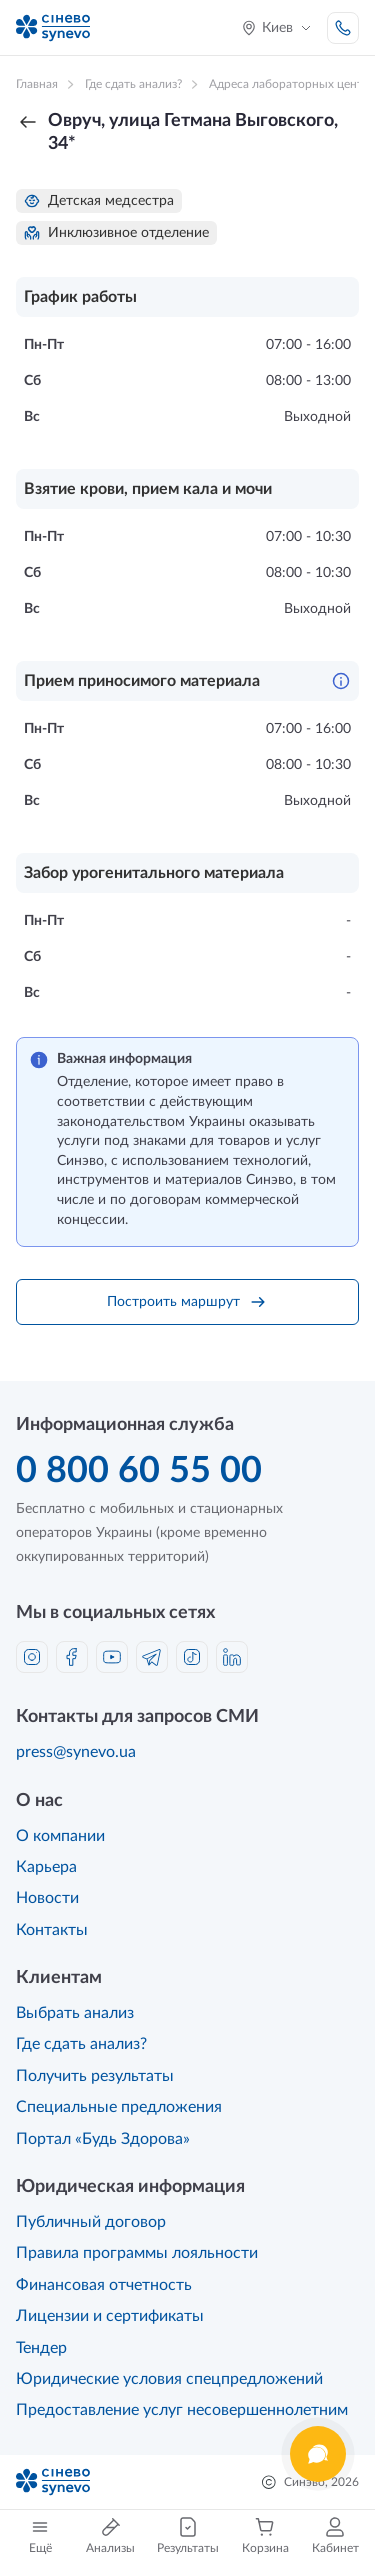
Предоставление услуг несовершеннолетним (182, 2410)
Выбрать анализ (75, 2013)
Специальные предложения (119, 2107)
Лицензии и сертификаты (110, 2316)
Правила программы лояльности (137, 2253)
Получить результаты (95, 2076)
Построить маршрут (187, 1302)
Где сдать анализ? (81, 2044)
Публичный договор (91, 2222)
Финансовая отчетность (104, 2285)
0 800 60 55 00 (139, 1471)
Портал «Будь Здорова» (103, 2139)
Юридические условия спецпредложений (169, 2379)
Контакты (52, 1930)
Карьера (46, 1867)
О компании (60, 1836)
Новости (47, 1898)
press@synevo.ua (76, 1752)
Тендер (41, 2348)
